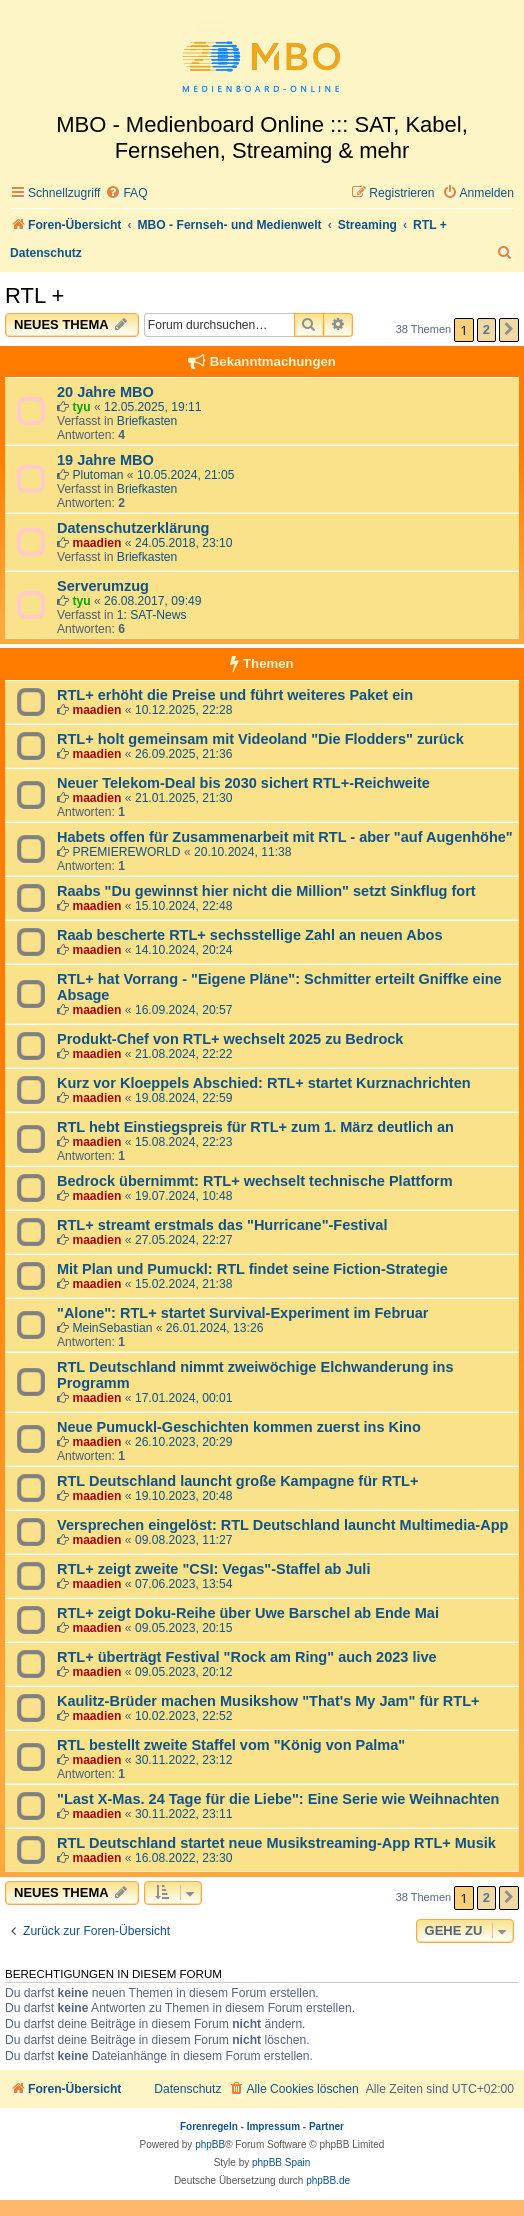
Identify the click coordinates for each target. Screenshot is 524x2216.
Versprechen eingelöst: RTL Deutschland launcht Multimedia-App (282, 1525)
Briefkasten (147, 421)
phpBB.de (328, 2180)
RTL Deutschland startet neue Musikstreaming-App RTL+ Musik (276, 1843)
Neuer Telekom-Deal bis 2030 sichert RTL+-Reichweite (243, 783)
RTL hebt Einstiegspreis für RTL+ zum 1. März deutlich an (255, 1127)
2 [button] (486, 329)
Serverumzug (103, 586)
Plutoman (97, 475)
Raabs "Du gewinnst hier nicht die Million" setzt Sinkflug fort (266, 891)
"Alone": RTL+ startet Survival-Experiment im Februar (243, 1313)
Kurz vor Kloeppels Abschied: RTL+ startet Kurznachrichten (264, 1083)
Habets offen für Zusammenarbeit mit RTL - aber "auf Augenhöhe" (285, 837)
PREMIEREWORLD (126, 852)
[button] (509, 330)
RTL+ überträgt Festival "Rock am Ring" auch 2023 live (247, 1657)
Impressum (273, 2126)
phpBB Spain (281, 2162)
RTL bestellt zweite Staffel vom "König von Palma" (231, 1745)
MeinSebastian (112, 1328)
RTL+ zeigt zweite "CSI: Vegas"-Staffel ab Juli (213, 1569)
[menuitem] (126, 193)
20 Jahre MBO (105, 392)
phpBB (210, 2144)
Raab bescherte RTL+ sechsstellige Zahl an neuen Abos (249, 935)
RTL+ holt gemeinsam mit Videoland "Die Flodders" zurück (260, 739)
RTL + (34, 295)
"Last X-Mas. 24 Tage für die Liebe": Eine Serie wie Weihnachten (278, 1799)
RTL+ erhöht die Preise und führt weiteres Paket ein (235, 695)
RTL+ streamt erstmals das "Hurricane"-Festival (222, 1225)
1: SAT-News (152, 615)
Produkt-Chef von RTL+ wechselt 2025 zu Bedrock (230, 1039)
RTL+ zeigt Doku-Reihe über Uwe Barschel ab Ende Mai (248, 1613)
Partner (326, 2126)
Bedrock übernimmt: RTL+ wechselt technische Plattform (255, 1181)
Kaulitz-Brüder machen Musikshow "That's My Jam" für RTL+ (268, 1701)
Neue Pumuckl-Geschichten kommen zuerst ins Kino (239, 1427)
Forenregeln (209, 2126)
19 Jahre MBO (105, 460)
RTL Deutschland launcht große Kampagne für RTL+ (237, 1481)
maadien (96, 543)
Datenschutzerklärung (133, 528)
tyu (81, 407)
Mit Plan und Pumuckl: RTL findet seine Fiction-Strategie (252, 1269)
